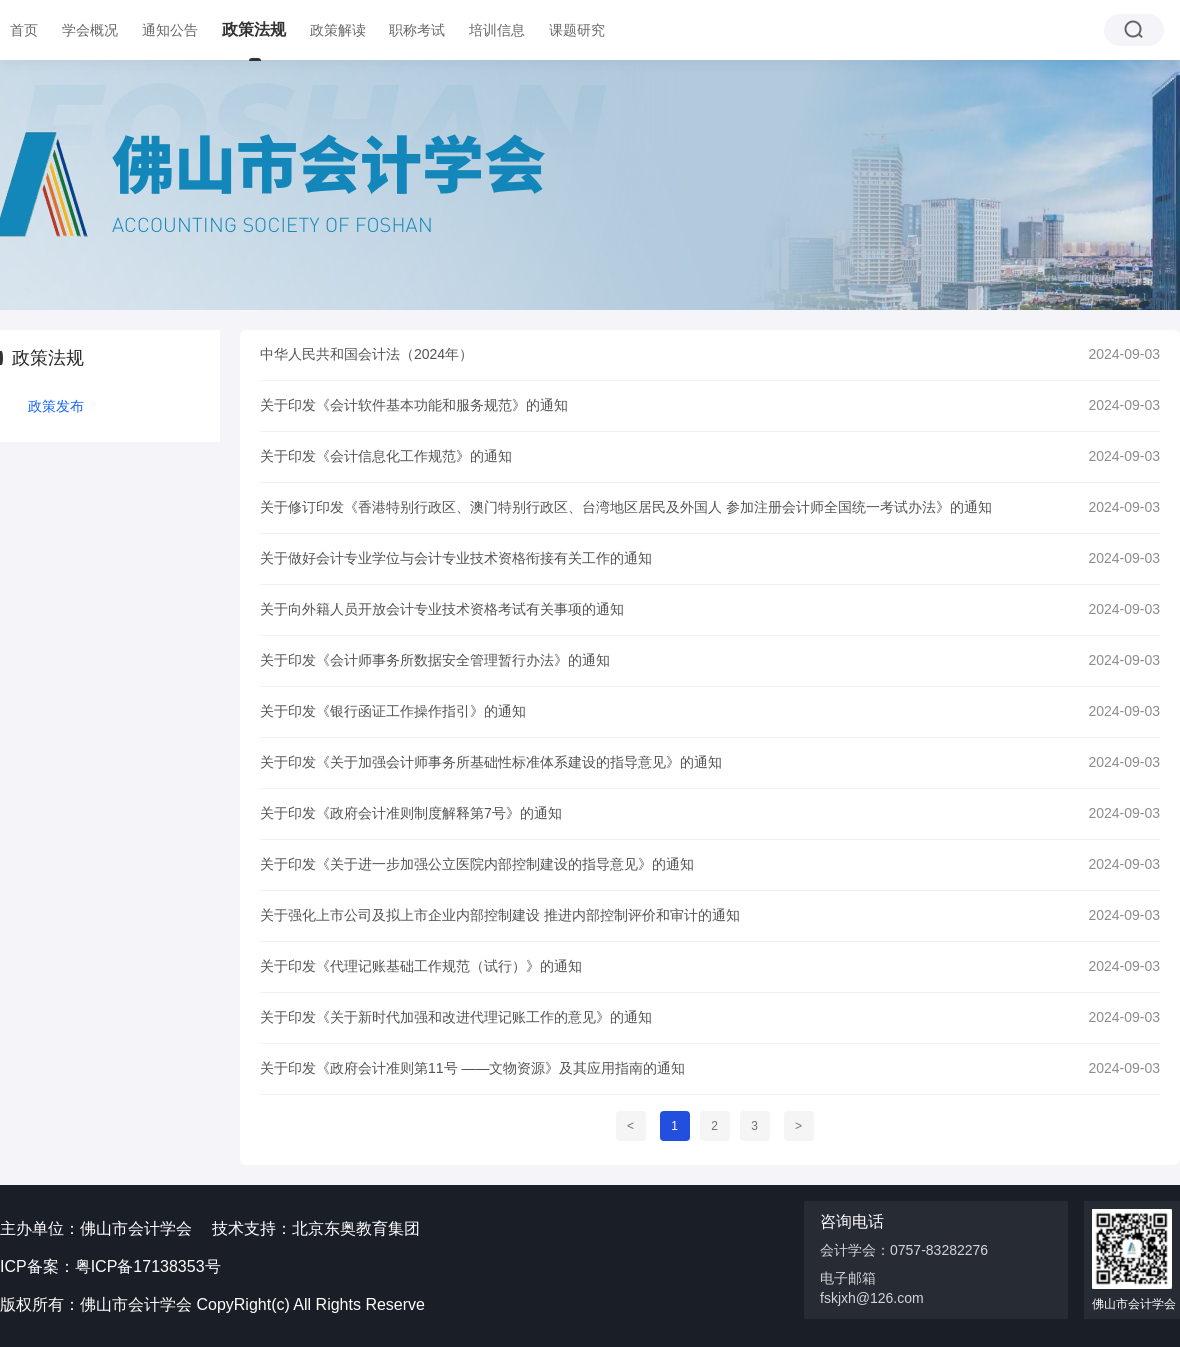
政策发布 (56, 406)
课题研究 (577, 30)
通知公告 (170, 30)
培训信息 (497, 30)
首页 (24, 30)
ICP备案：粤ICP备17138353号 (110, 1266)
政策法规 (254, 29)
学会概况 (90, 30)
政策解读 (338, 30)
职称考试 (417, 30)
